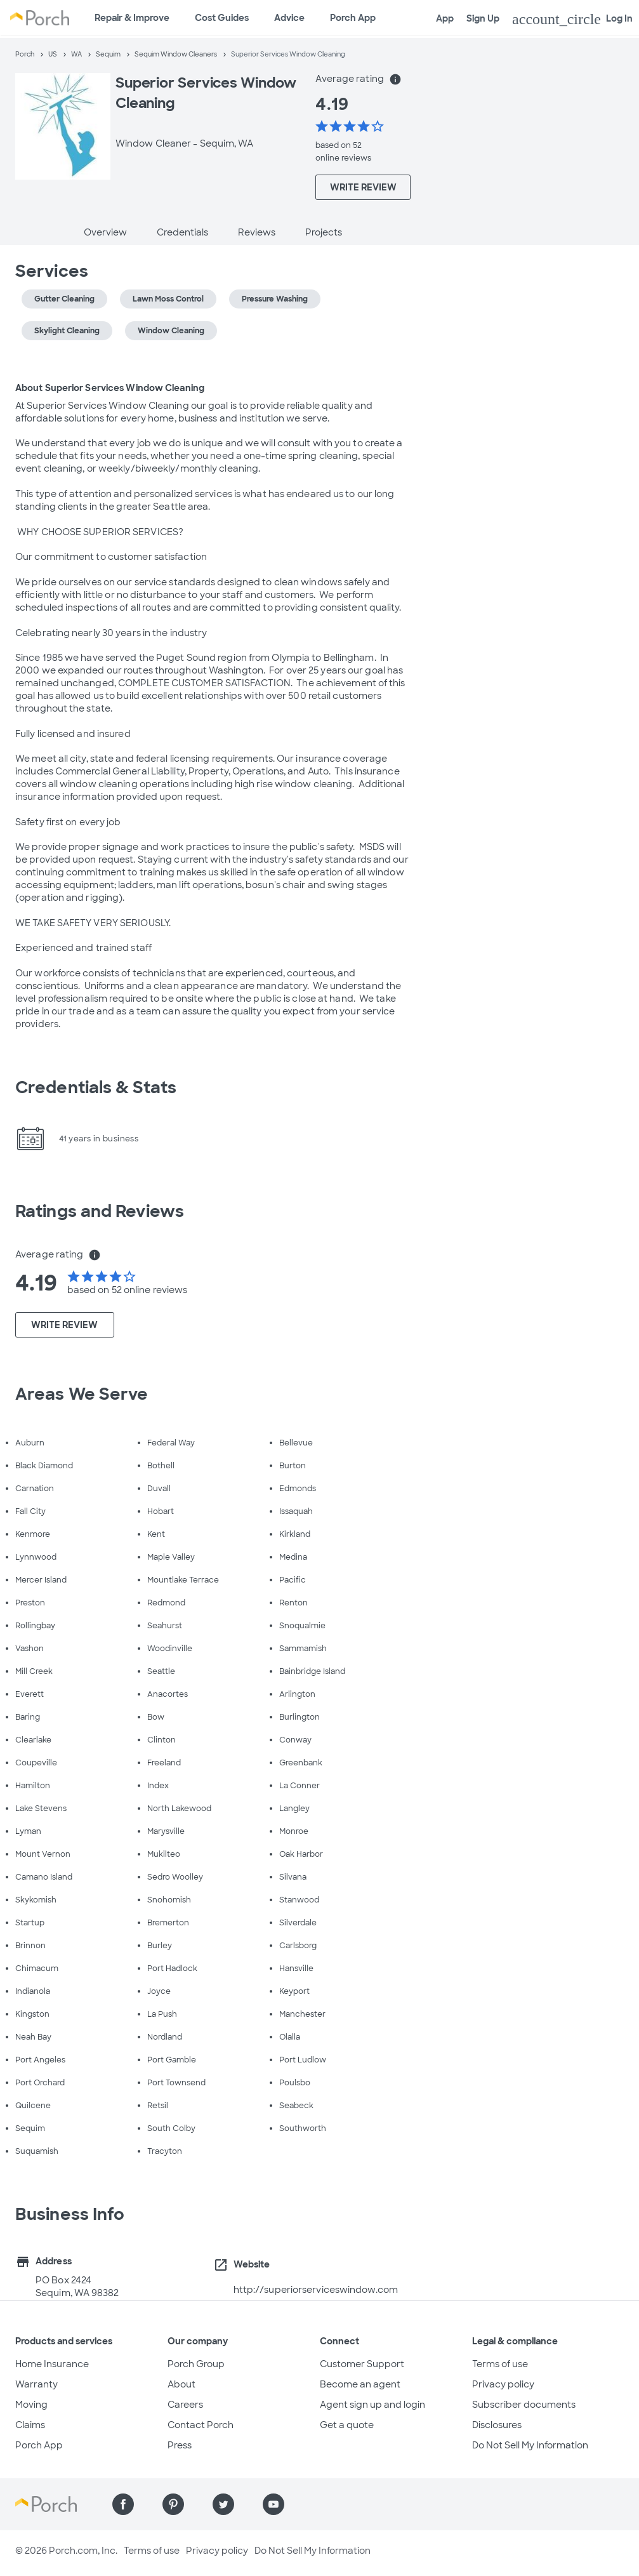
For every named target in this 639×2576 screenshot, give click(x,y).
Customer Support (362, 2364)
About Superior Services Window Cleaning (109, 388)
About (181, 2384)
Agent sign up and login (372, 2404)
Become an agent (360, 2384)
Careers (185, 2404)
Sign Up (482, 18)
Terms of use (500, 2364)
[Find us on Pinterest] (173, 2504)
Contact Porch (201, 2425)
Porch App (353, 17)
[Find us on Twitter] (223, 2504)
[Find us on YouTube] (273, 2504)
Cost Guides (222, 17)
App (445, 18)
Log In (572, 19)
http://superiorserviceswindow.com (316, 2289)
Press (180, 2445)
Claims (30, 2425)
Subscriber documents (524, 2404)
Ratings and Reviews (99, 1211)
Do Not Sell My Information (530, 2445)
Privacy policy (503, 2384)
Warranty (36, 2384)
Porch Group (196, 2364)
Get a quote (347, 2425)
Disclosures (497, 2425)
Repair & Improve (132, 17)
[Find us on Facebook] (123, 2504)
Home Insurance (52, 2364)
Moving (31, 2404)
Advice (289, 17)
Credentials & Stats (95, 1087)
